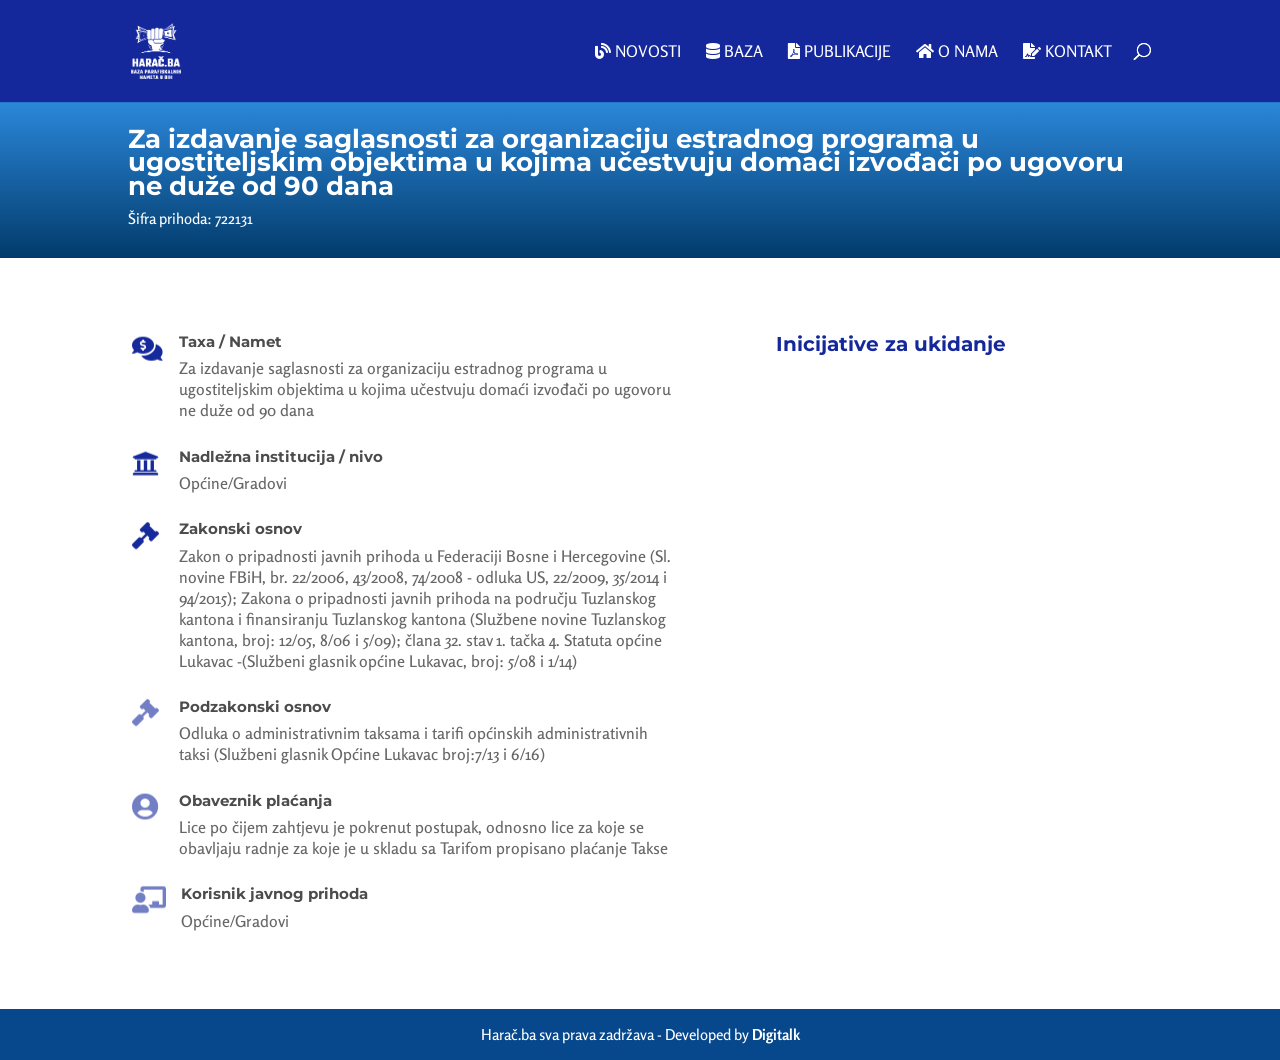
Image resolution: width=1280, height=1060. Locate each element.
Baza (734, 52)
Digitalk (776, 1034)
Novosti (638, 52)
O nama (957, 52)
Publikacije (839, 52)
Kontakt (1067, 52)
